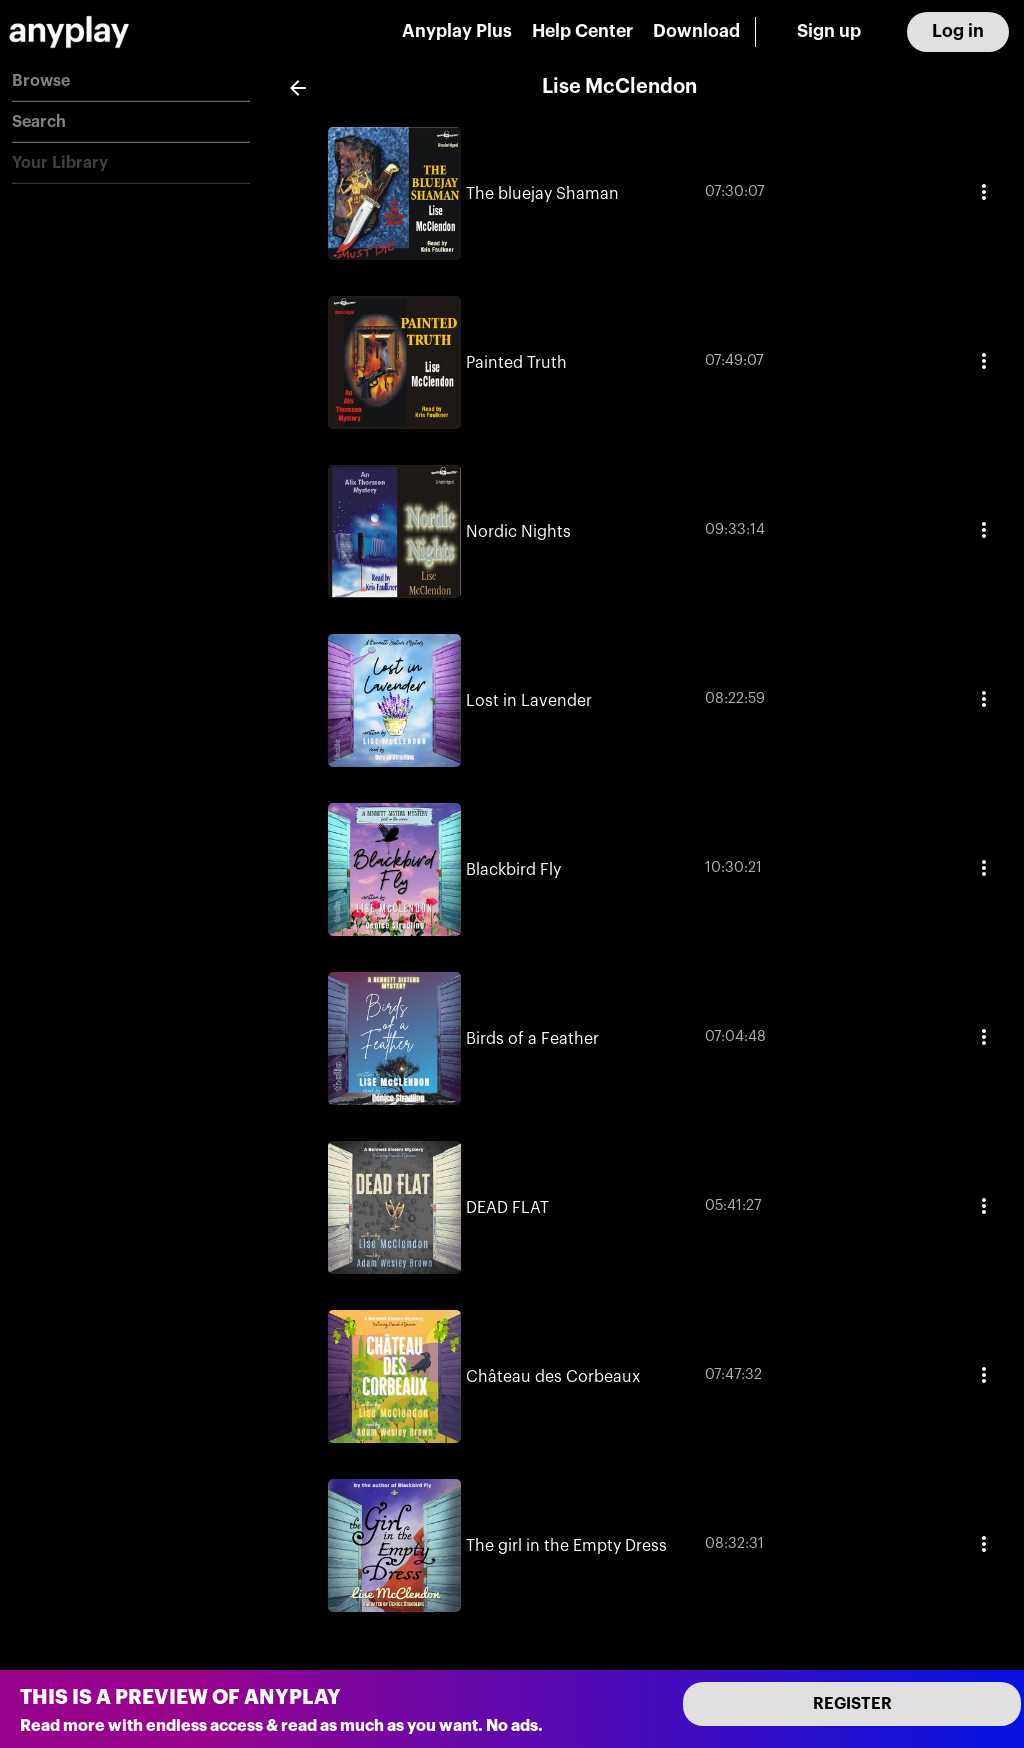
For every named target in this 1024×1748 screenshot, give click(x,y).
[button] (131, 81)
